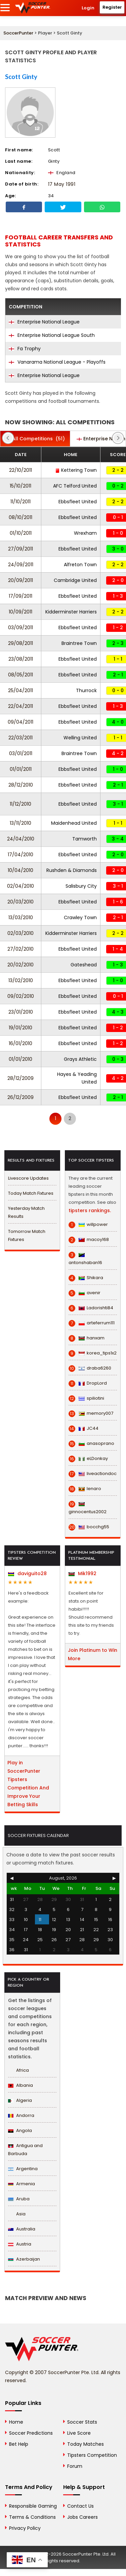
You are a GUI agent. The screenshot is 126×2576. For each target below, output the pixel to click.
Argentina (23, 2168)
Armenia (21, 2184)
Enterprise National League (44, 321)
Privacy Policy (25, 2528)
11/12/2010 (20, 804)
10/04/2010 (20, 870)
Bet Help (18, 2444)
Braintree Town (79, 643)
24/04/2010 (20, 838)
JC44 (83, 1428)
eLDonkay (88, 1458)
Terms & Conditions (32, 2517)
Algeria (20, 2100)
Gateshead (84, 964)
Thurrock (86, 690)
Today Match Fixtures (30, 1193)
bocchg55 (89, 1527)
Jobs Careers (82, 2517)
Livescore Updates (28, 1178)
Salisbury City (81, 886)
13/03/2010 (20, 917)
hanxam (86, 1338)
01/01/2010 (20, 1059)
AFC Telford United (75, 486)
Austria (19, 2244)
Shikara (86, 1277)
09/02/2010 (20, 996)
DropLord (88, 1383)
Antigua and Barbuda (25, 2149)
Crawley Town (80, 917)
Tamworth (84, 838)
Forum (74, 2466)
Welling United (80, 737)
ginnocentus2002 (88, 1508)
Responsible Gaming (33, 2506)
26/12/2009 (20, 1097)
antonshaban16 (85, 1259)
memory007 (91, 1413)
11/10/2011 (20, 501)
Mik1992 (82, 1573)
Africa (18, 2070)
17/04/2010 (20, 854)
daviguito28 (27, 1573)
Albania (20, 2085)
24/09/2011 (20, 564)
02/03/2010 (20, 933)
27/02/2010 (20, 949)
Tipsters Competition (92, 2455)
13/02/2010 (20, 980)
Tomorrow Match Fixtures (26, 1235)
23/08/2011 (20, 659)
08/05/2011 (20, 674)
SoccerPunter (18, 33)
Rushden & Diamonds (71, 870)
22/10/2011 (20, 470)
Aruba (19, 2199)
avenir (84, 1293)
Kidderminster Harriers (71, 611)
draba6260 (90, 1368)
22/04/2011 (20, 706)
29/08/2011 (20, 643)
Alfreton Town (80, 564)
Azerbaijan (24, 2259)
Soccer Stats (82, 2422)
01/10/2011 (21, 533)
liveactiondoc (93, 1473)
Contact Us (80, 2506)
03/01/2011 (20, 753)
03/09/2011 (20, 627)
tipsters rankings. (90, 1210)
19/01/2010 (20, 1027)
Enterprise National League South (52, 335)
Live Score (79, 2433)
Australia (21, 2229)
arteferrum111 (92, 1323)
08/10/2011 (20, 517)
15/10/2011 (20, 486)
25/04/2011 (20, 690)
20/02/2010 (20, 964)
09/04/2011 (20, 722)
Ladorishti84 (91, 1308)
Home (16, 2422)
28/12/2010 (20, 785)
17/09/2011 (20, 596)
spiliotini (86, 1398)
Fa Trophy (25, 348)
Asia (17, 2214)
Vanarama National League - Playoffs (57, 362)
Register (112, 7)
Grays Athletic (80, 1059)
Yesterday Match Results (26, 1212)
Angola (20, 2130)
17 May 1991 (62, 184)
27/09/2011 (20, 548)
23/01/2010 (20, 1012)
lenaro (85, 1488)
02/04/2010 (20, 886)
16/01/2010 (20, 1043)
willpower (88, 1224)
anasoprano (91, 1443)
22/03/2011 (20, 737)
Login (88, 8)
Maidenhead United (74, 823)
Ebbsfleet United (77, 501)
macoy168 (89, 1239)
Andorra (21, 2115)
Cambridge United (75, 580)
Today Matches (85, 2444)
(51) (35, 438)
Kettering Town (76, 470)
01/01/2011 (21, 769)
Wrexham (85, 533)
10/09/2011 (20, 611)
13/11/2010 (20, 823)
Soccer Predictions (31, 2433)
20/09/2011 (20, 580)
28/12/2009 (20, 1078)
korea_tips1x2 (93, 1353)
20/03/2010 (20, 901)
